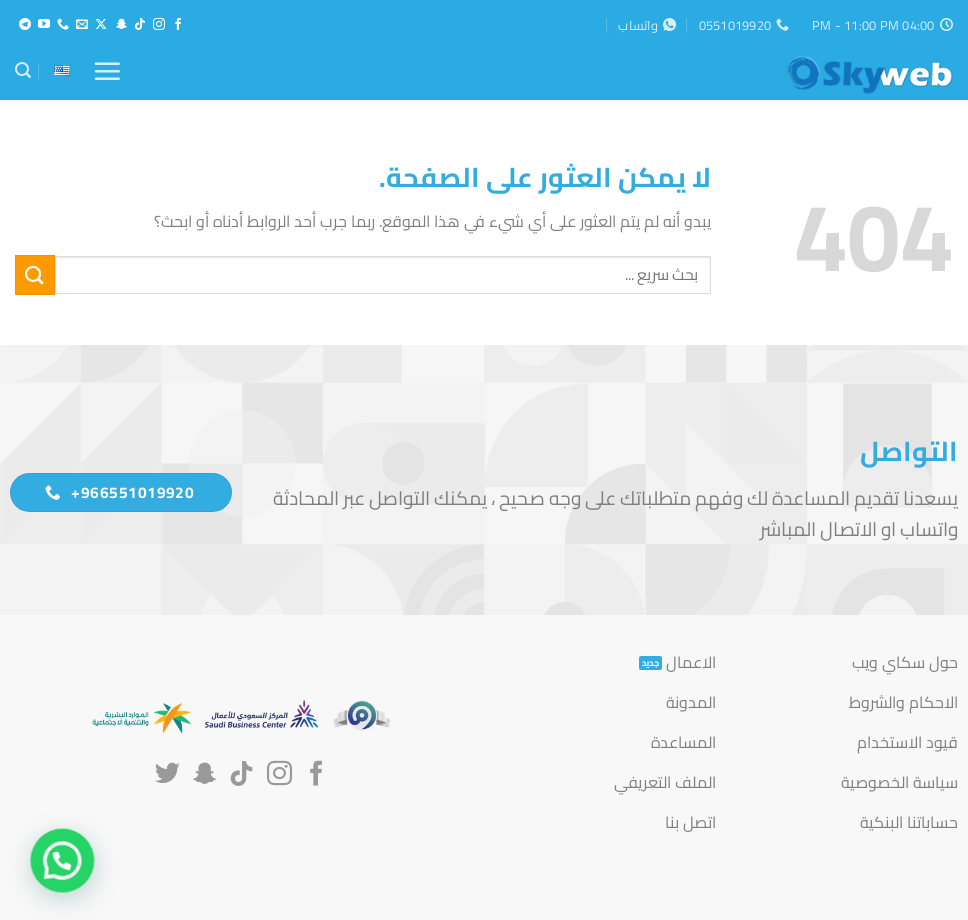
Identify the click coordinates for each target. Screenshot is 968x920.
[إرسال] (35, 274)
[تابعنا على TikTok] (140, 25)
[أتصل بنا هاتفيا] (63, 25)
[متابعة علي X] (101, 25)
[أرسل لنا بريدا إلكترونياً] (82, 25)
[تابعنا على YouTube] (44, 25)
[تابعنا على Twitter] (167, 775)
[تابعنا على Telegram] (25, 25)
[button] (107, 71)
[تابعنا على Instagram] (159, 25)
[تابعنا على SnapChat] (121, 25)
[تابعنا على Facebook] (178, 25)
